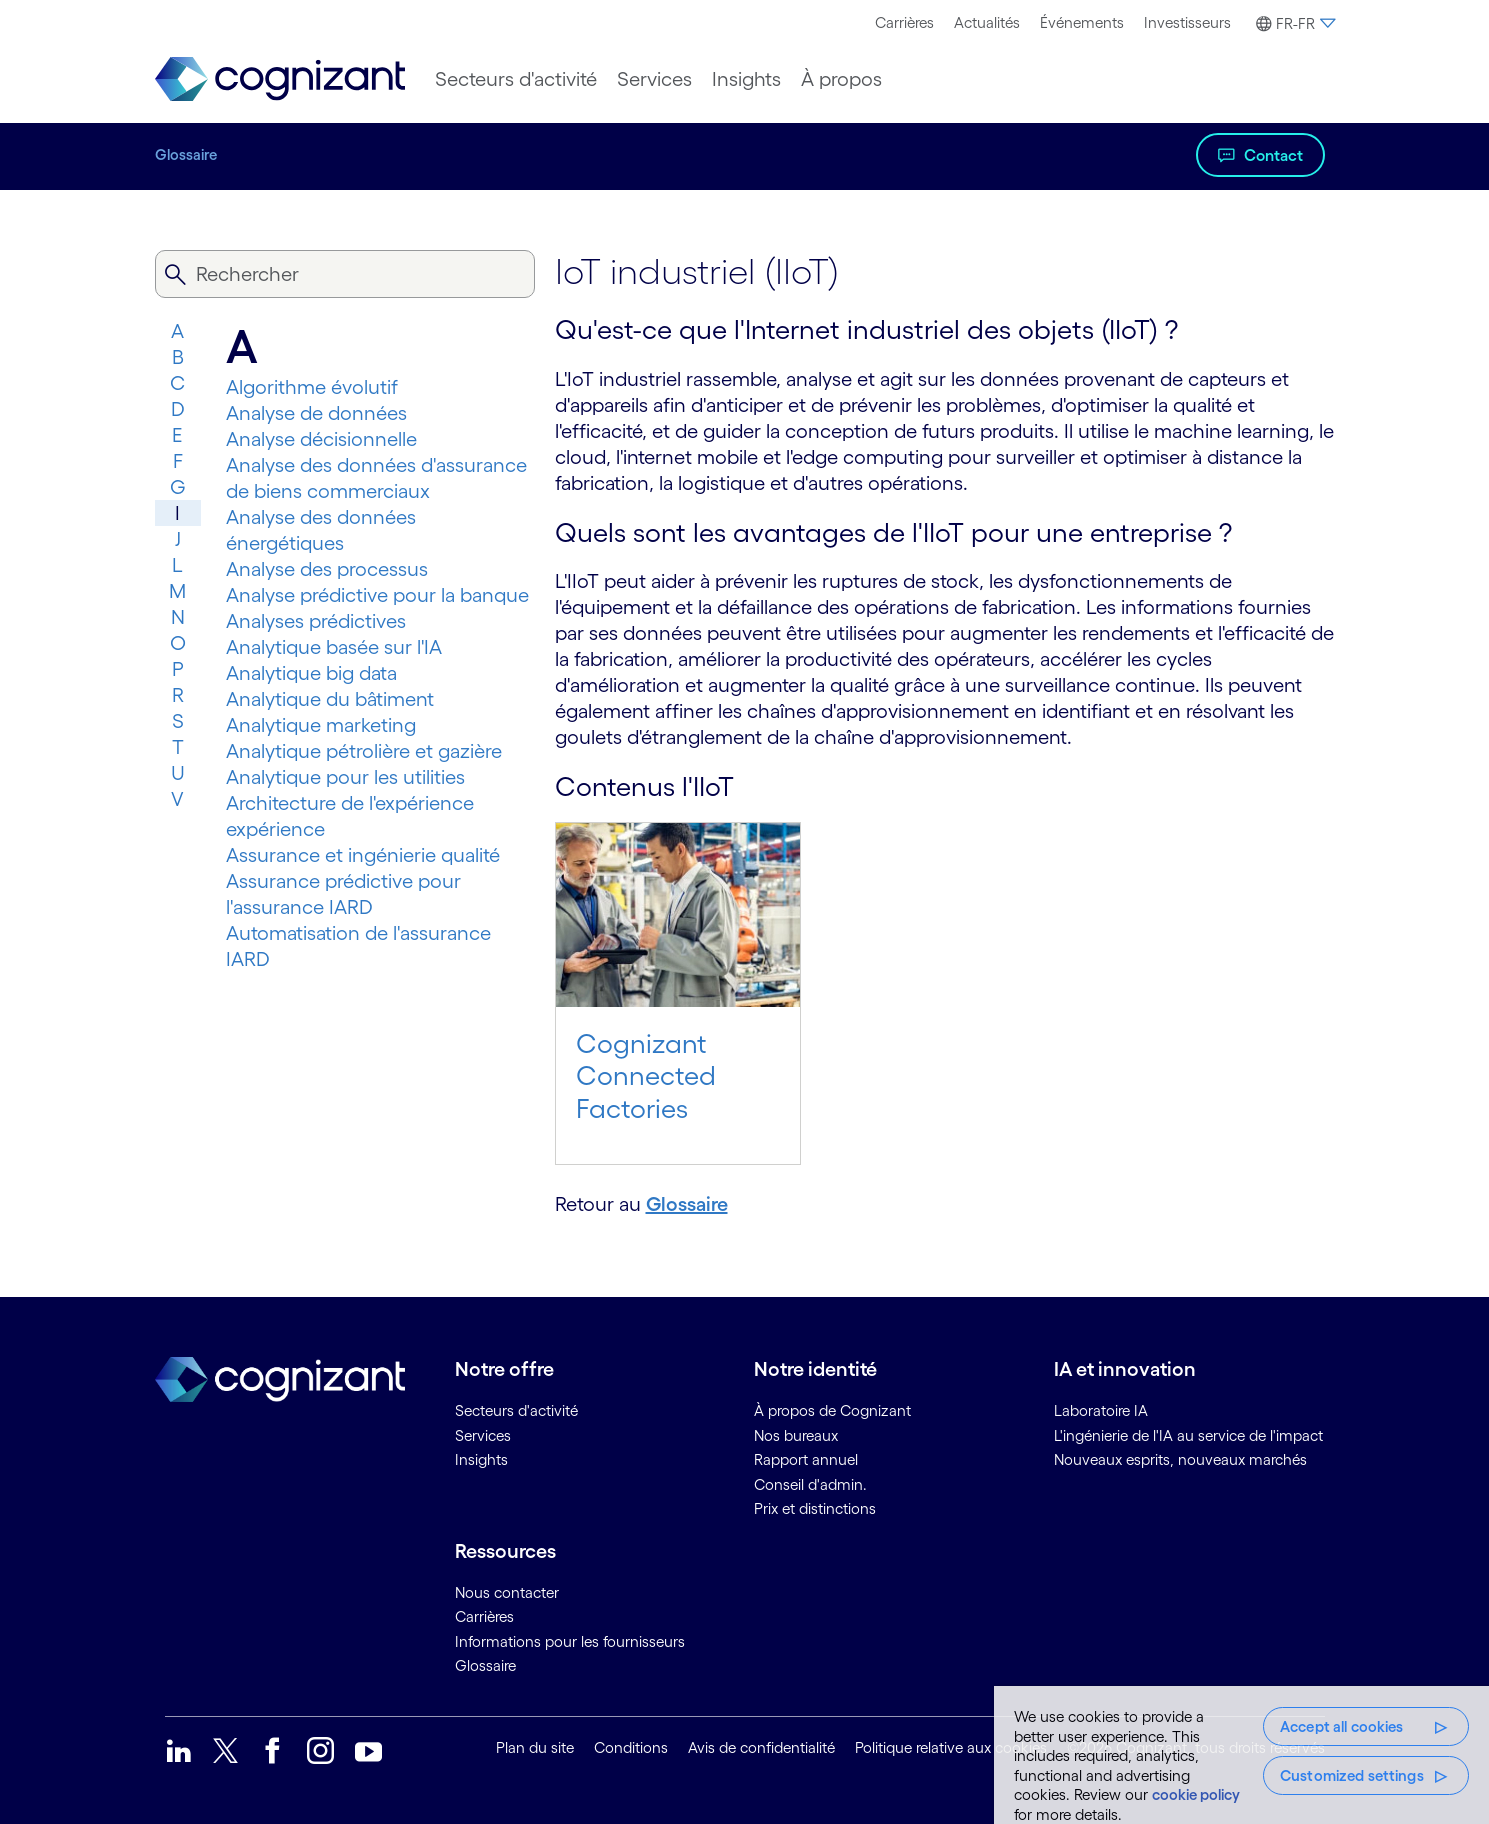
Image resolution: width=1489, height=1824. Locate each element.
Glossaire (186, 154)
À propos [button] (841, 79)
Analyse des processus (327, 569)
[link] (280, 79)
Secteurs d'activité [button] (516, 79)
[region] (1241, 1755)
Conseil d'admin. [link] (810, 1484)
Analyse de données (316, 413)
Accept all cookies (1342, 1726)
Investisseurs (1187, 22)
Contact (1273, 155)
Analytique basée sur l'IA (334, 647)
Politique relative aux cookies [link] (951, 1747)
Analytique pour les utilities (345, 777)
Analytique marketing (321, 725)
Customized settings (1352, 1775)
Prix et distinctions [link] (815, 1508)
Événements (1082, 22)
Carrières (904, 22)
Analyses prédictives (316, 621)
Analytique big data (311, 673)
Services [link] (483, 1435)
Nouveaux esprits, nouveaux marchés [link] (1180, 1459)
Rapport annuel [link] (806, 1459)
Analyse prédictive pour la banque (377, 595)
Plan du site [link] (535, 1747)
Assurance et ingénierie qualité (363, 855)
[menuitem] (904, 23)
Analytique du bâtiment (330, 699)
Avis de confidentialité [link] (761, 1747)
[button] (1293, 24)
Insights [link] (481, 1459)
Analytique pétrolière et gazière (364, 751)
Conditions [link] (631, 1747)
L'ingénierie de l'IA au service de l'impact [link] (1188, 1435)
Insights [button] (746, 79)
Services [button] (654, 79)
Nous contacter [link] (507, 1592)
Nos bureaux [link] (796, 1435)
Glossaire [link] (485, 1665)
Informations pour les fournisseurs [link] (570, 1641)
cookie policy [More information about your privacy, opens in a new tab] (1196, 1794)
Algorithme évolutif (312, 387)
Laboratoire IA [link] (1101, 1410)
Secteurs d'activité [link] (516, 1410)
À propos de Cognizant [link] (832, 1410)
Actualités (987, 22)
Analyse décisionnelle (321, 439)
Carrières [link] (484, 1616)
